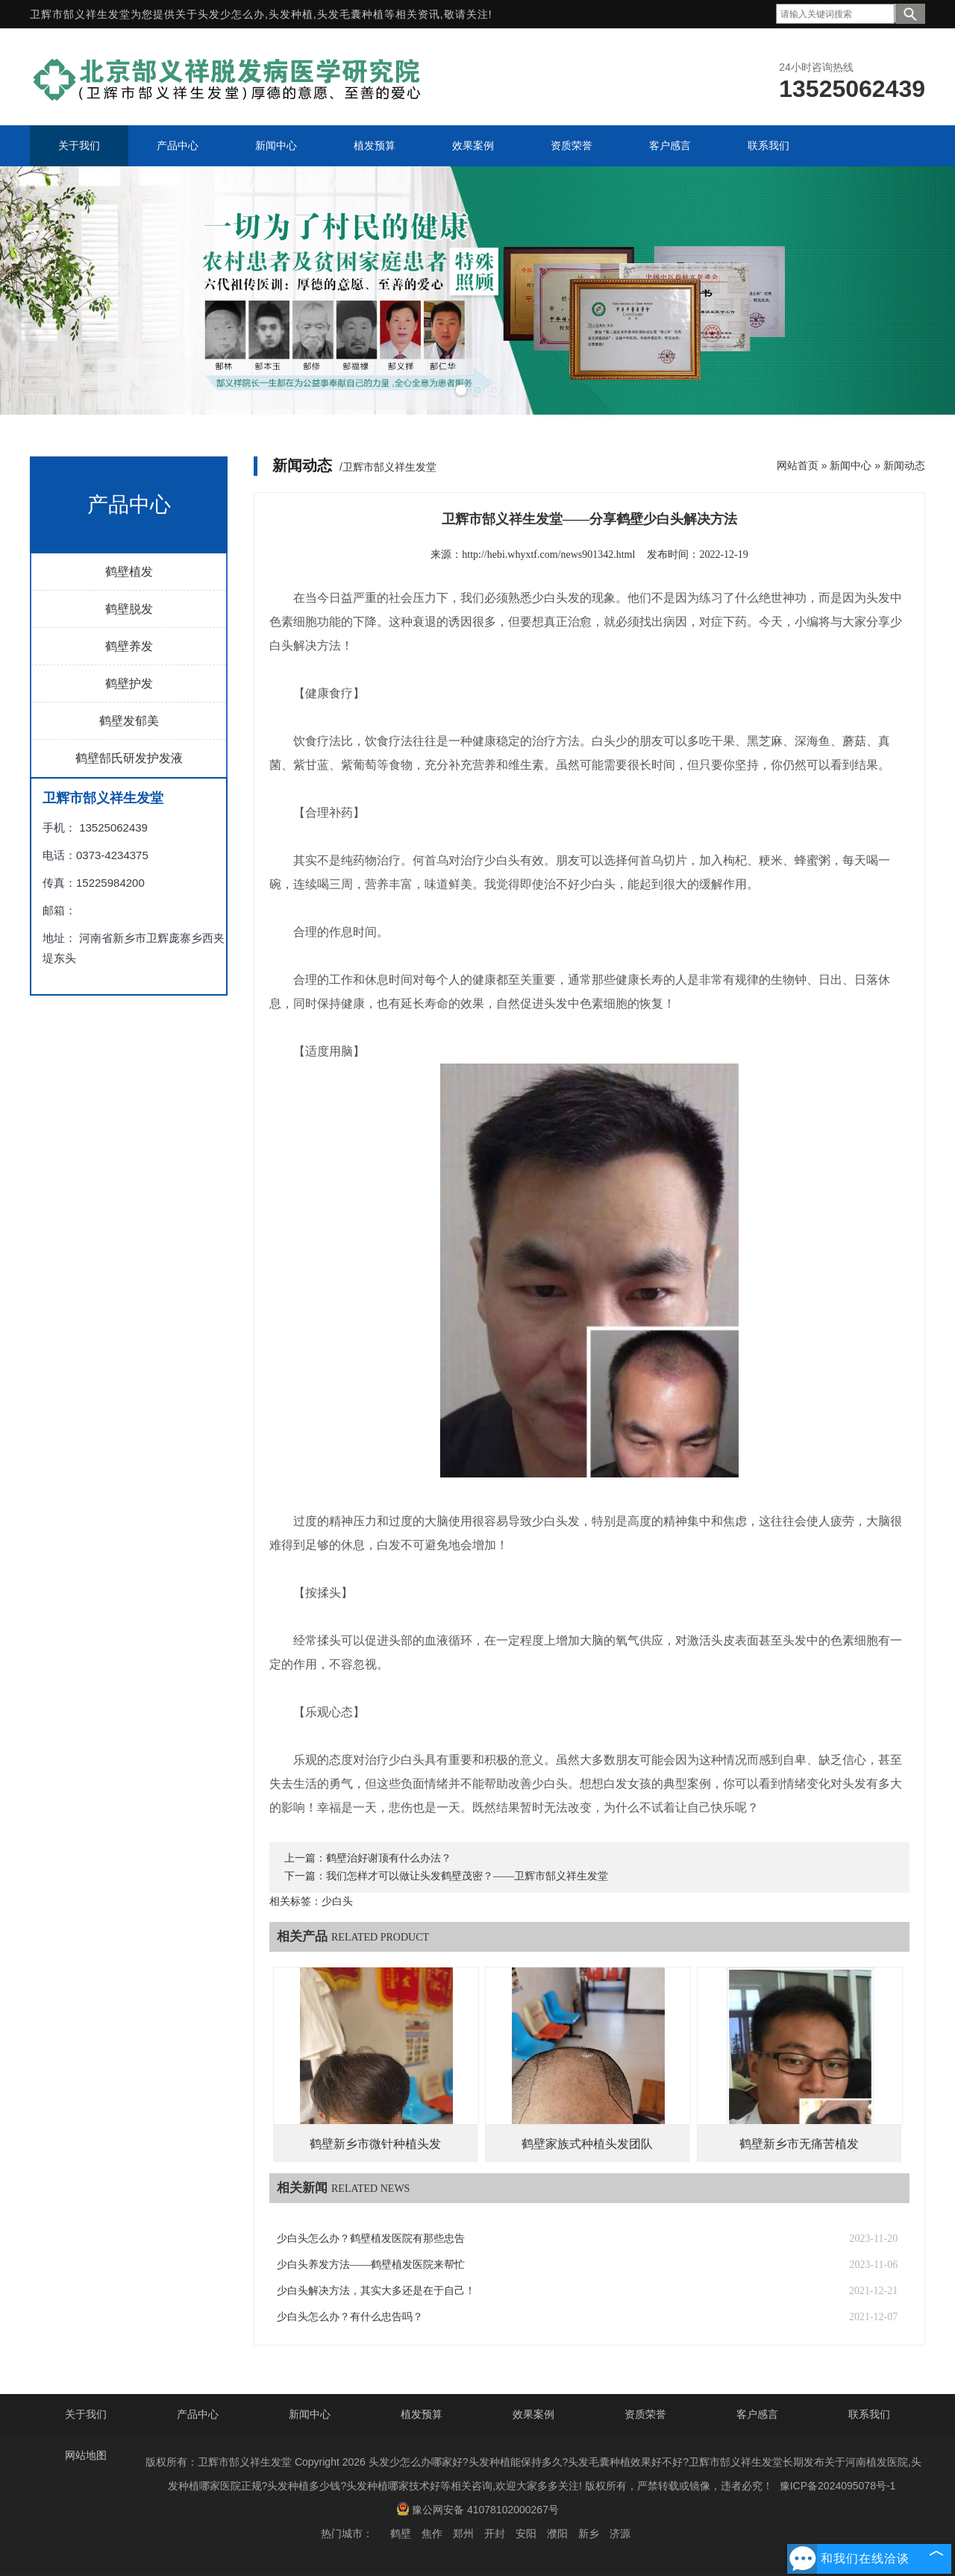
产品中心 (198, 2414)
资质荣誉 (645, 2414)
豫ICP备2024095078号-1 (838, 2486)
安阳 (526, 2533)
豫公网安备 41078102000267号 (477, 2509)
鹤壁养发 (129, 646)
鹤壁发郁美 (129, 720)
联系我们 (869, 2414)
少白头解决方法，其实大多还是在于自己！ (376, 2290)
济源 (620, 2533)
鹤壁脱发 (129, 609)
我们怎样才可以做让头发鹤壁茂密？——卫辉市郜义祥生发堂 (467, 1876)
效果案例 (533, 2414)
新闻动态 (904, 465)
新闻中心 (850, 465)
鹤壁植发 (129, 571)
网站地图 (86, 2455)
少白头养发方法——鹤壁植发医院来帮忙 (371, 2264)
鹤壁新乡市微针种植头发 (375, 2143)
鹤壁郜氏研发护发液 (129, 758)
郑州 (463, 2533)
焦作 (432, 2533)
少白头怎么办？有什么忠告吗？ (350, 2316)
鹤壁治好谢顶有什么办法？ (388, 1858)
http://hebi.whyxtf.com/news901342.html (548, 554)
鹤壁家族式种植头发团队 (587, 2143)
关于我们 (86, 2414)
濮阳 (557, 2533)
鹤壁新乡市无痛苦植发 (799, 2143)
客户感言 (757, 2414)
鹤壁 (400, 2533)
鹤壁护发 (129, 683)
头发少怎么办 (231, 14)
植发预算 (421, 2414)
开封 (494, 2533)
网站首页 (797, 465)
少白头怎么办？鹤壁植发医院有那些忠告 (371, 2238)
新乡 (588, 2533)
